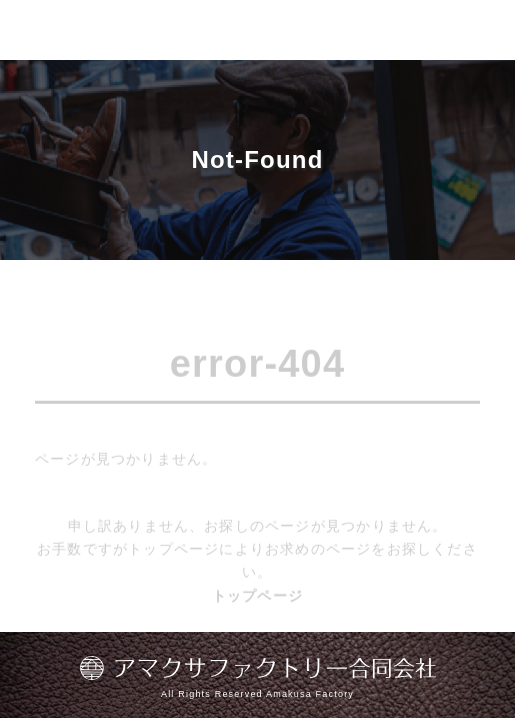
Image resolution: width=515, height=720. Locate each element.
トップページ (257, 598)
